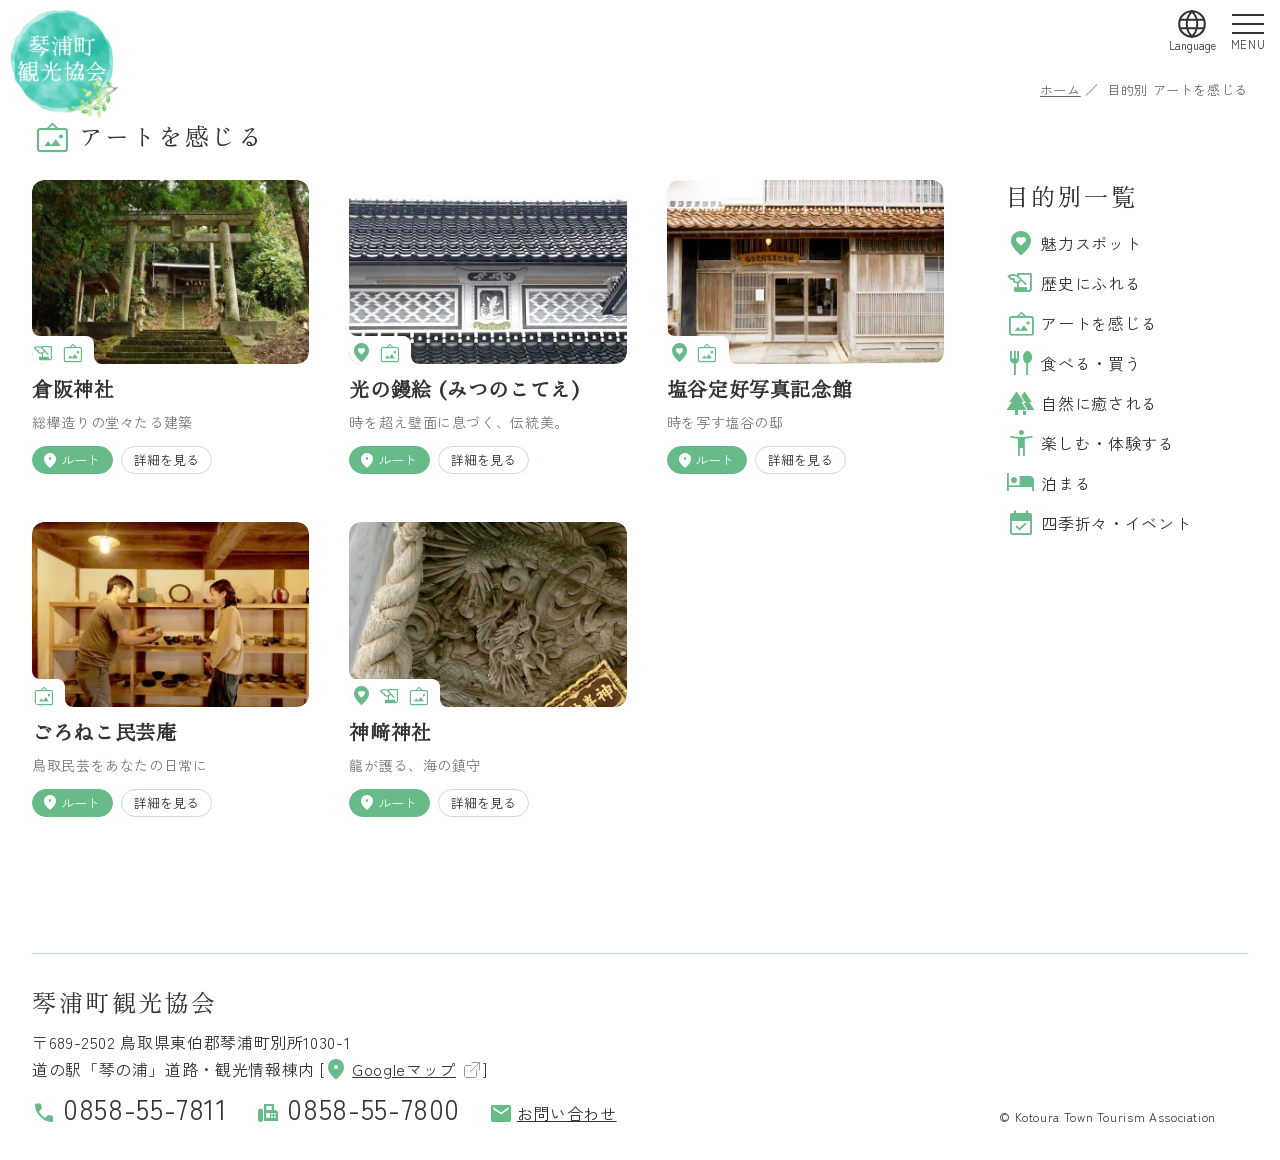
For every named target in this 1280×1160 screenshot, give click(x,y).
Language (1192, 45)
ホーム (1060, 89)
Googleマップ (390, 1069)
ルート (70, 460)
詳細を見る (166, 459)
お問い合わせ (553, 1113)
